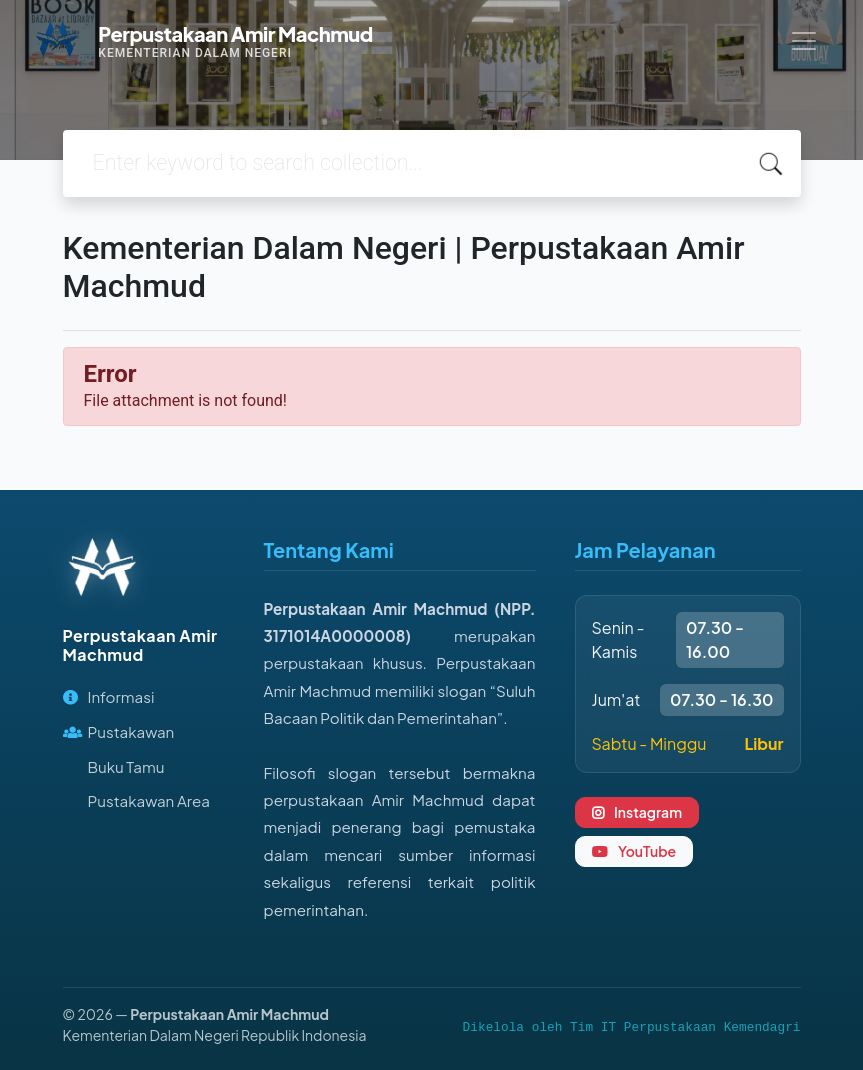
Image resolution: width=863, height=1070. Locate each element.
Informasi (109, 696)
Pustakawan (119, 731)
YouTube (634, 851)
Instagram (637, 812)
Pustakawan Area (149, 800)
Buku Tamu (126, 766)
